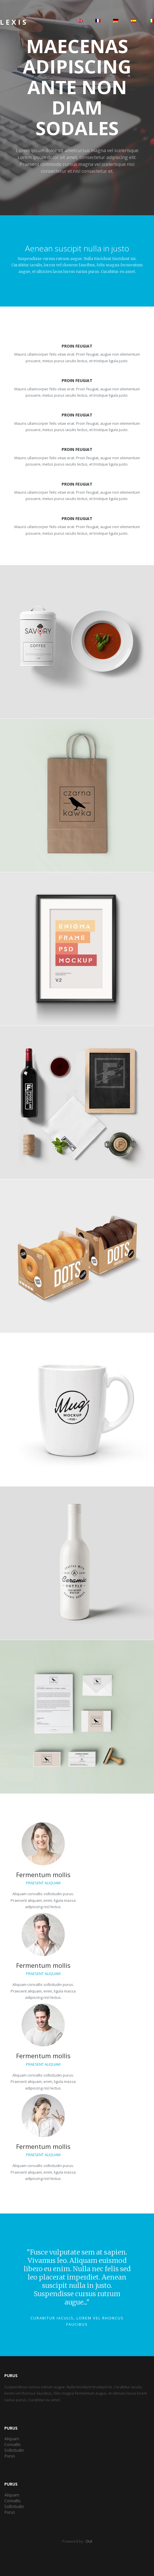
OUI (89, 2541)
